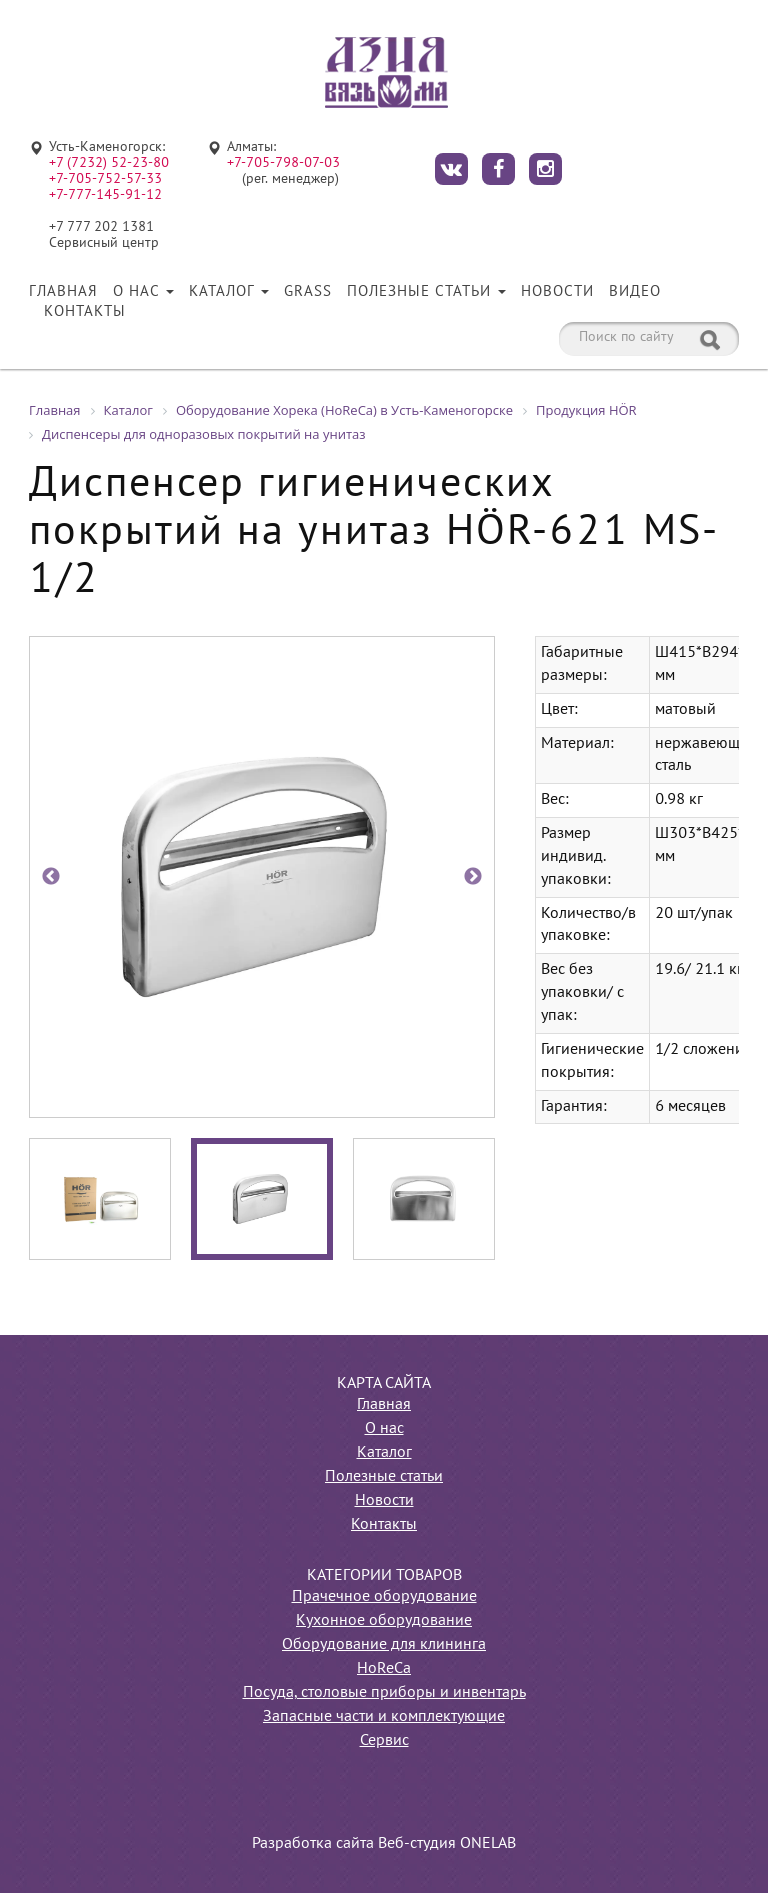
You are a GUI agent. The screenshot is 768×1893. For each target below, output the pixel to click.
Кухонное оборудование (384, 1621)
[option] (262, 877)
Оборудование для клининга (384, 1645)
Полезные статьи (426, 292)
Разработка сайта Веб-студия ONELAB (384, 1844)
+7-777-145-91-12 (105, 195)
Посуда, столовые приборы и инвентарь (384, 1693)
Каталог (229, 292)
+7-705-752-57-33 (105, 179)
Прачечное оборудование (384, 1597)
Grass (308, 292)
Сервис (384, 1741)
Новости (557, 292)
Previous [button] (51, 877)
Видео (635, 292)
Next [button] (473, 877)
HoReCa (384, 1669)
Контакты (85, 312)
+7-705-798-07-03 (283, 163)
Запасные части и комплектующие (384, 1717)
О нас (143, 292)
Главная (63, 292)
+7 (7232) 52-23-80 (109, 163)
